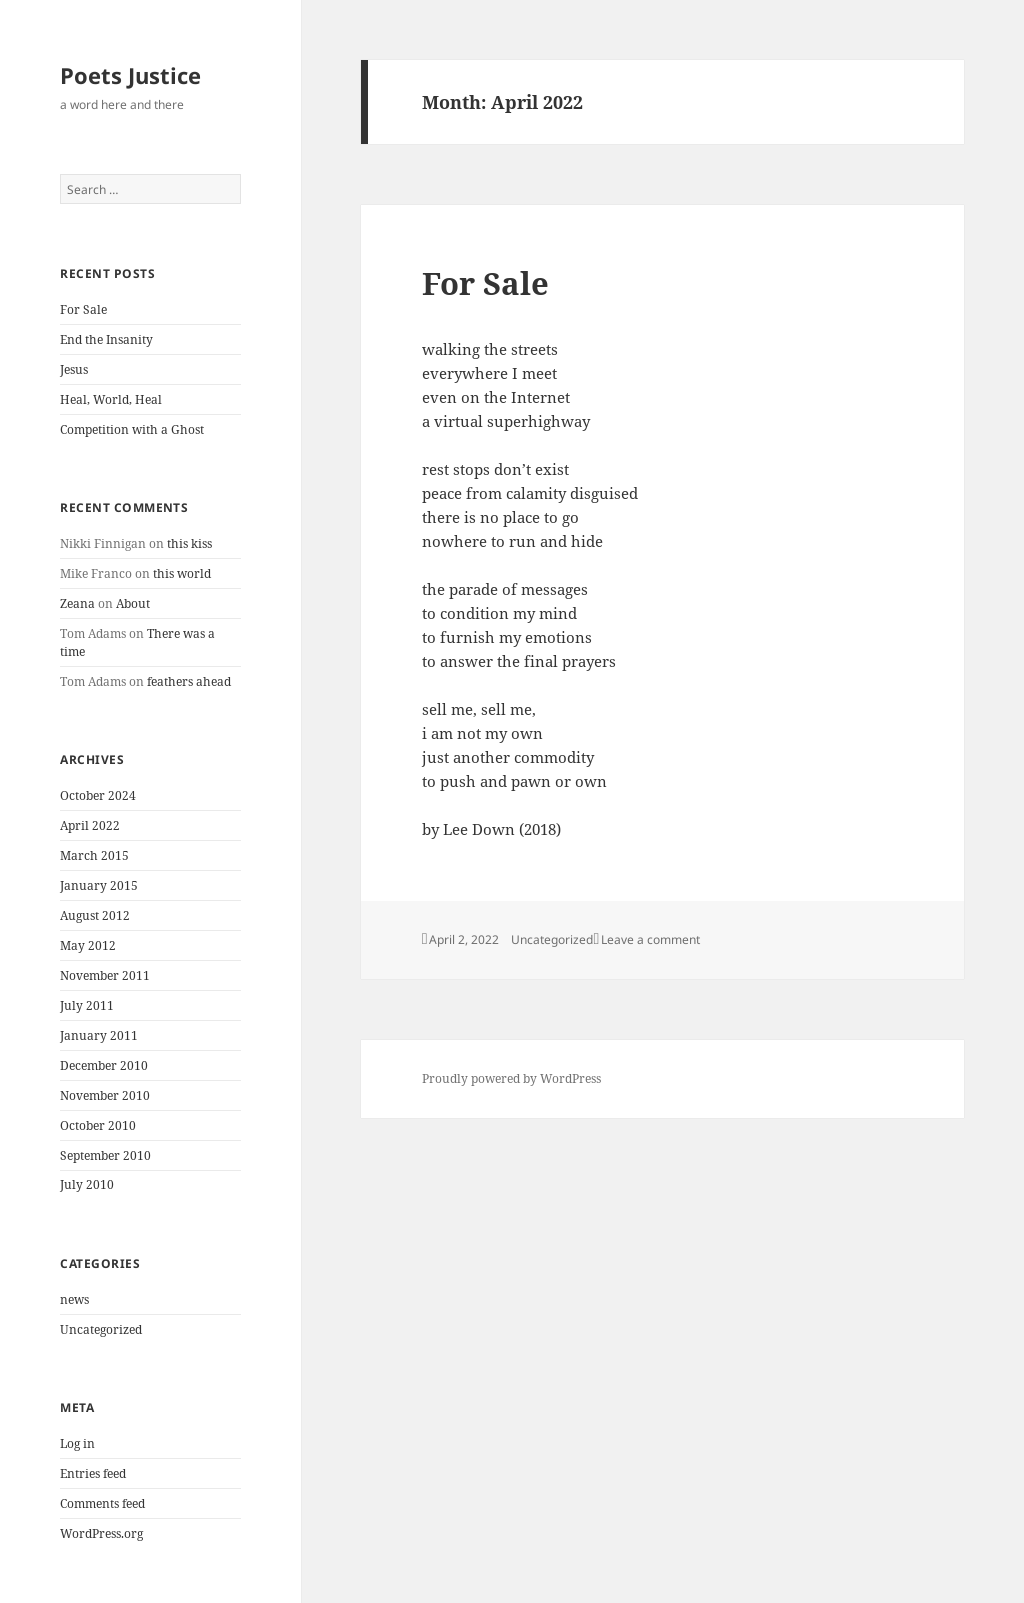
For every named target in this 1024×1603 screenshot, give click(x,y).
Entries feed (93, 1473)
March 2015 (94, 855)
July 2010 (87, 1184)
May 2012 (88, 945)
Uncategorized (101, 1329)
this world (182, 573)
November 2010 (105, 1095)
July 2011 (87, 1005)
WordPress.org (101, 1533)
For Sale (83, 309)
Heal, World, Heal (111, 399)
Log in (77, 1443)
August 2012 (95, 915)
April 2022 (90, 825)
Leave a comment (650, 939)
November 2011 (105, 975)
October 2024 (98, 795)
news (74, 1299)
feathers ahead (189, 681)
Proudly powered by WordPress (511, 1078)
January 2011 (99, 1035)
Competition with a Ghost (132, 429)
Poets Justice (130, 75)
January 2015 (99, 885)
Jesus (74, 369)
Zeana (77, 603)
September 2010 (105, 1155)
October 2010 (98, 1125)
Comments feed (102, 1503)
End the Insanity (106, 339)
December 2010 (104, 1065)
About (133, 603)
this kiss (189, 543)
